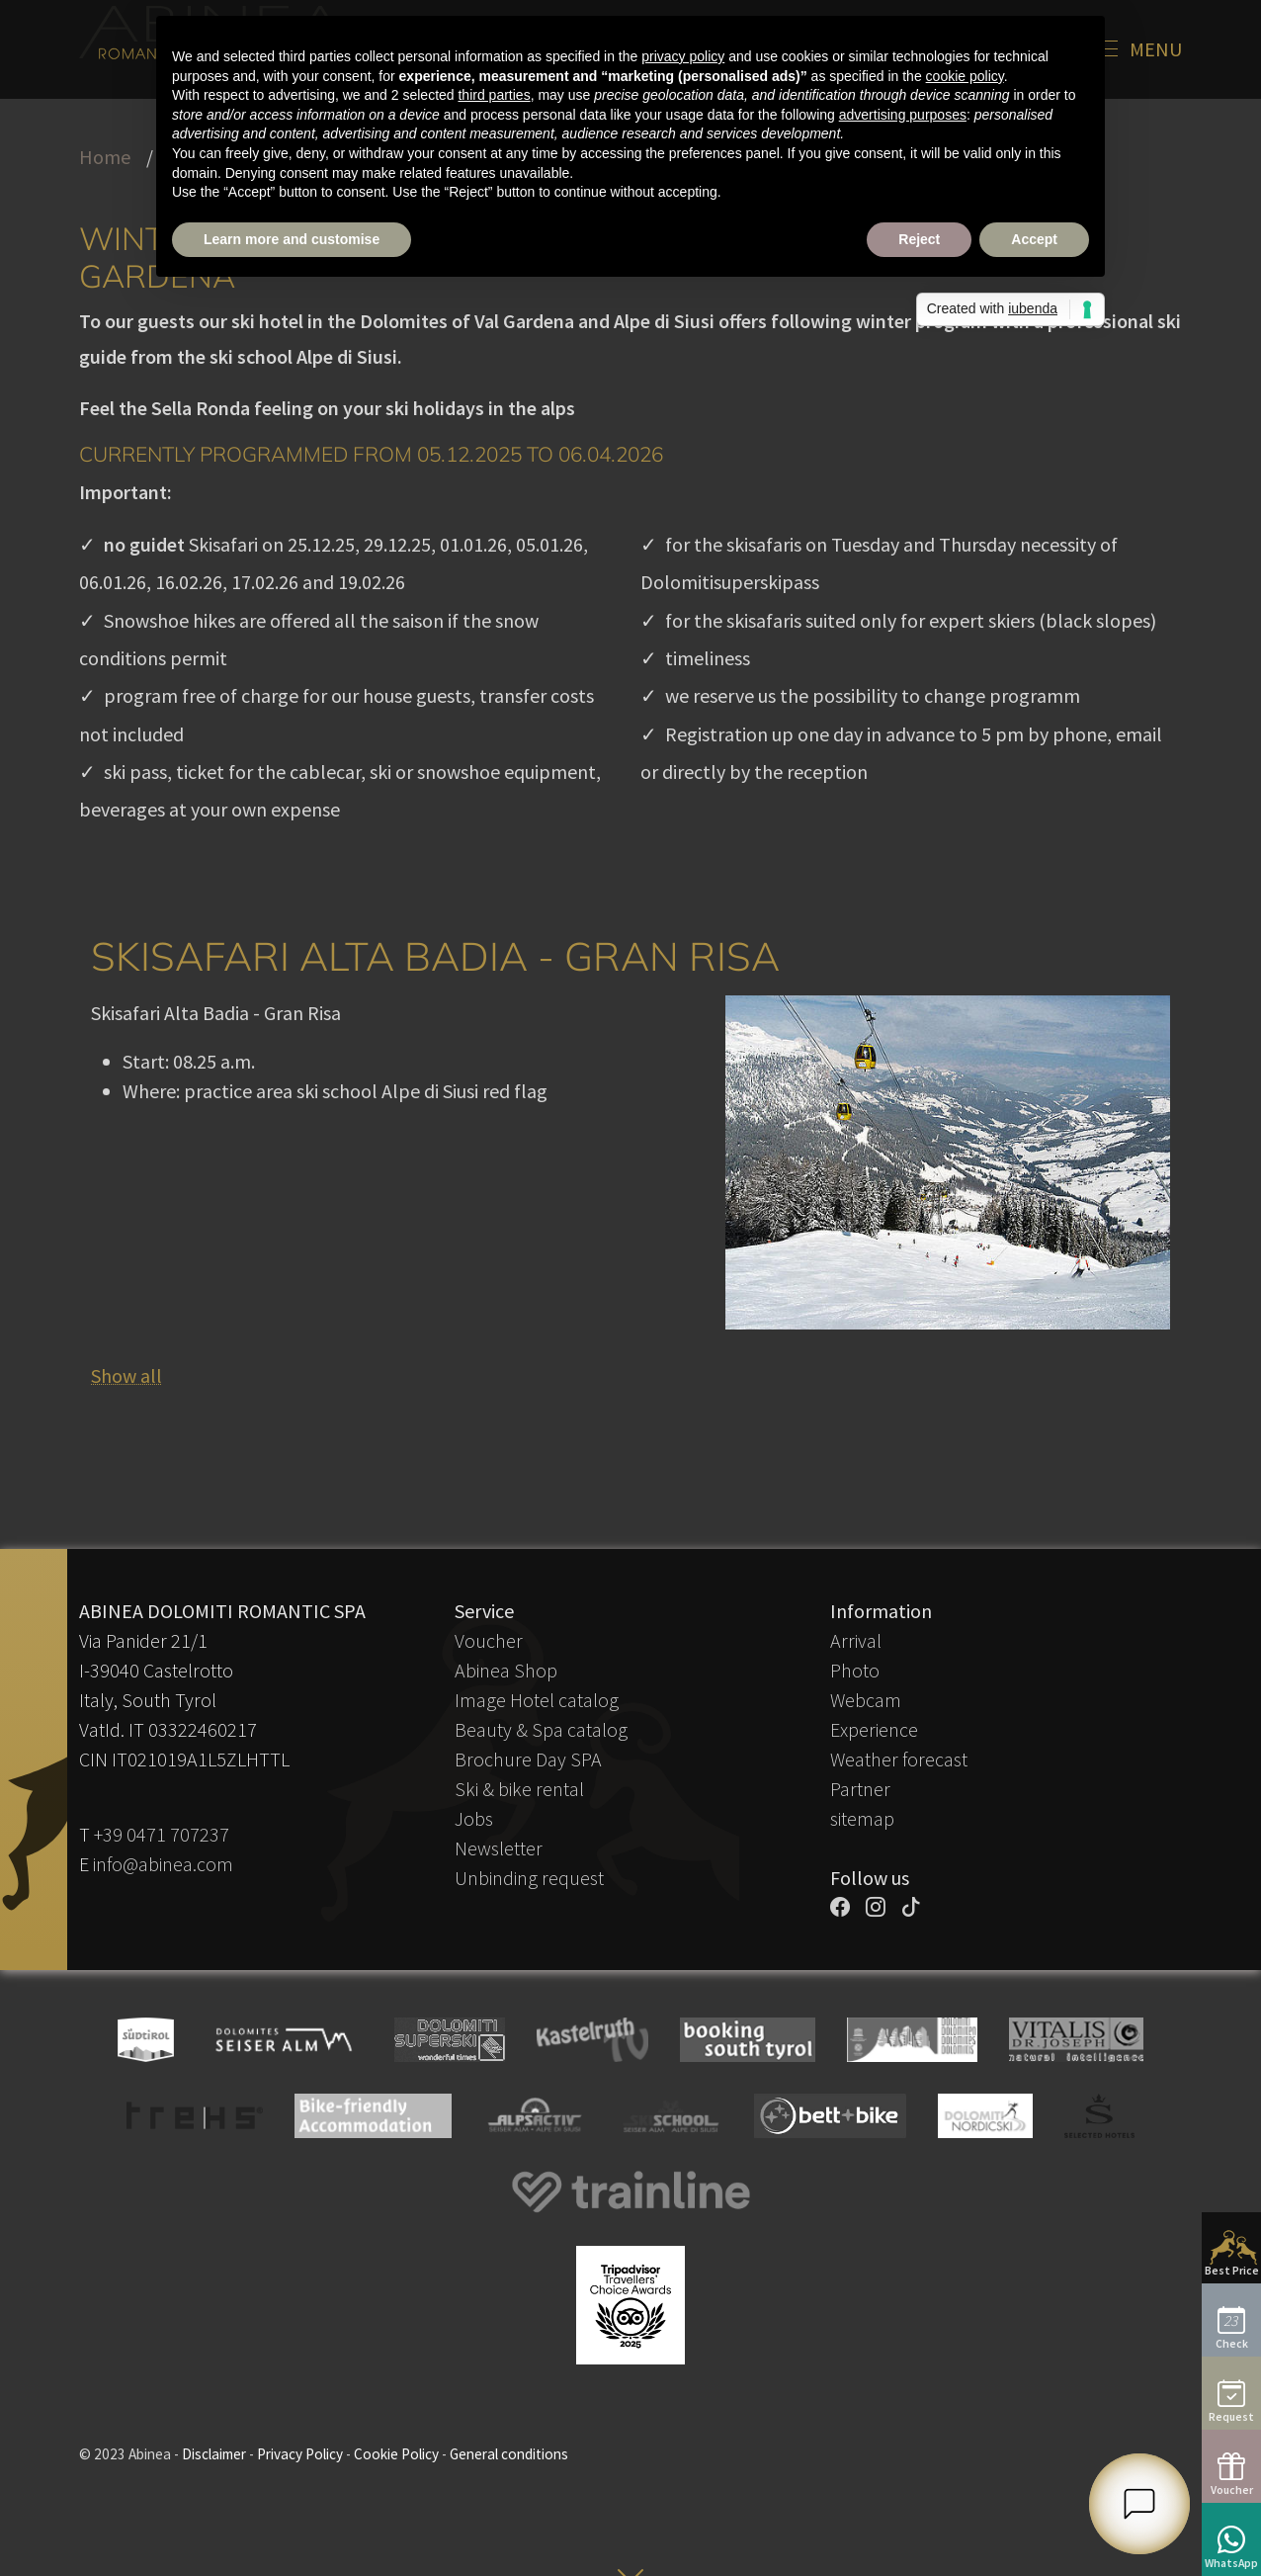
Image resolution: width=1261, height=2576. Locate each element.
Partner (860, 1788)
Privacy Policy (300, 2454)
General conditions (509, 2454)
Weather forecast (898, 1759)
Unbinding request (529, 1877)
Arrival (856, 1640)
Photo (855, 1670)
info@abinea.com (163, 1863)
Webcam (865, 1699)
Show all (126, 1375)
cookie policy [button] (965, 76)
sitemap (862, 1818)
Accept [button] (1034, 239)
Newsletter (499, 1848)
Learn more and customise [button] (291, 239)
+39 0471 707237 (161, 1834)
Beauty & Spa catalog (541, 1729)
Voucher (489, 1640)
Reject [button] (919, 239)
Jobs (474, 1818)
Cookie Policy (396, 2454)
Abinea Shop (506, 1670)
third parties (494, 95)
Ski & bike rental (519, 1788)
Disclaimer (214, 2454)
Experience (874, 1729)
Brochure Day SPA (528, 1759)
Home (104, 156)
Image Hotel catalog (537, 1699)
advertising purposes (903, 115)
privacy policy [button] (682, 56)
